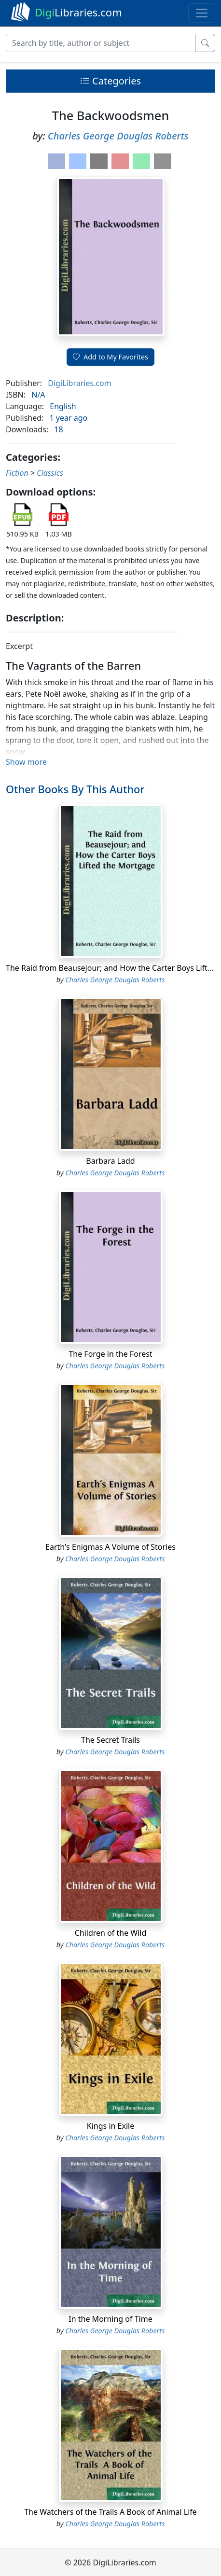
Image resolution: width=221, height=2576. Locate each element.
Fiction (17, 473)
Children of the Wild (111, 1933)
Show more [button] (26, 762)
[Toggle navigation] (201, 13)
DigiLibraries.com (79, 383)
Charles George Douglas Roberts (118, 135)
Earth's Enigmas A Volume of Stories (110, 1547)
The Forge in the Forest (110, 1354)
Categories (110, 80)
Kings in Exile (110, 2126)
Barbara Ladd (110, 1161)
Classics (50, 473)
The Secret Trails (110, 1740)
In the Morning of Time (110, 2319)
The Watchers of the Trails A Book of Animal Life (110, 2512)
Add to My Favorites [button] (110, 356)
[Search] (100, 43)
